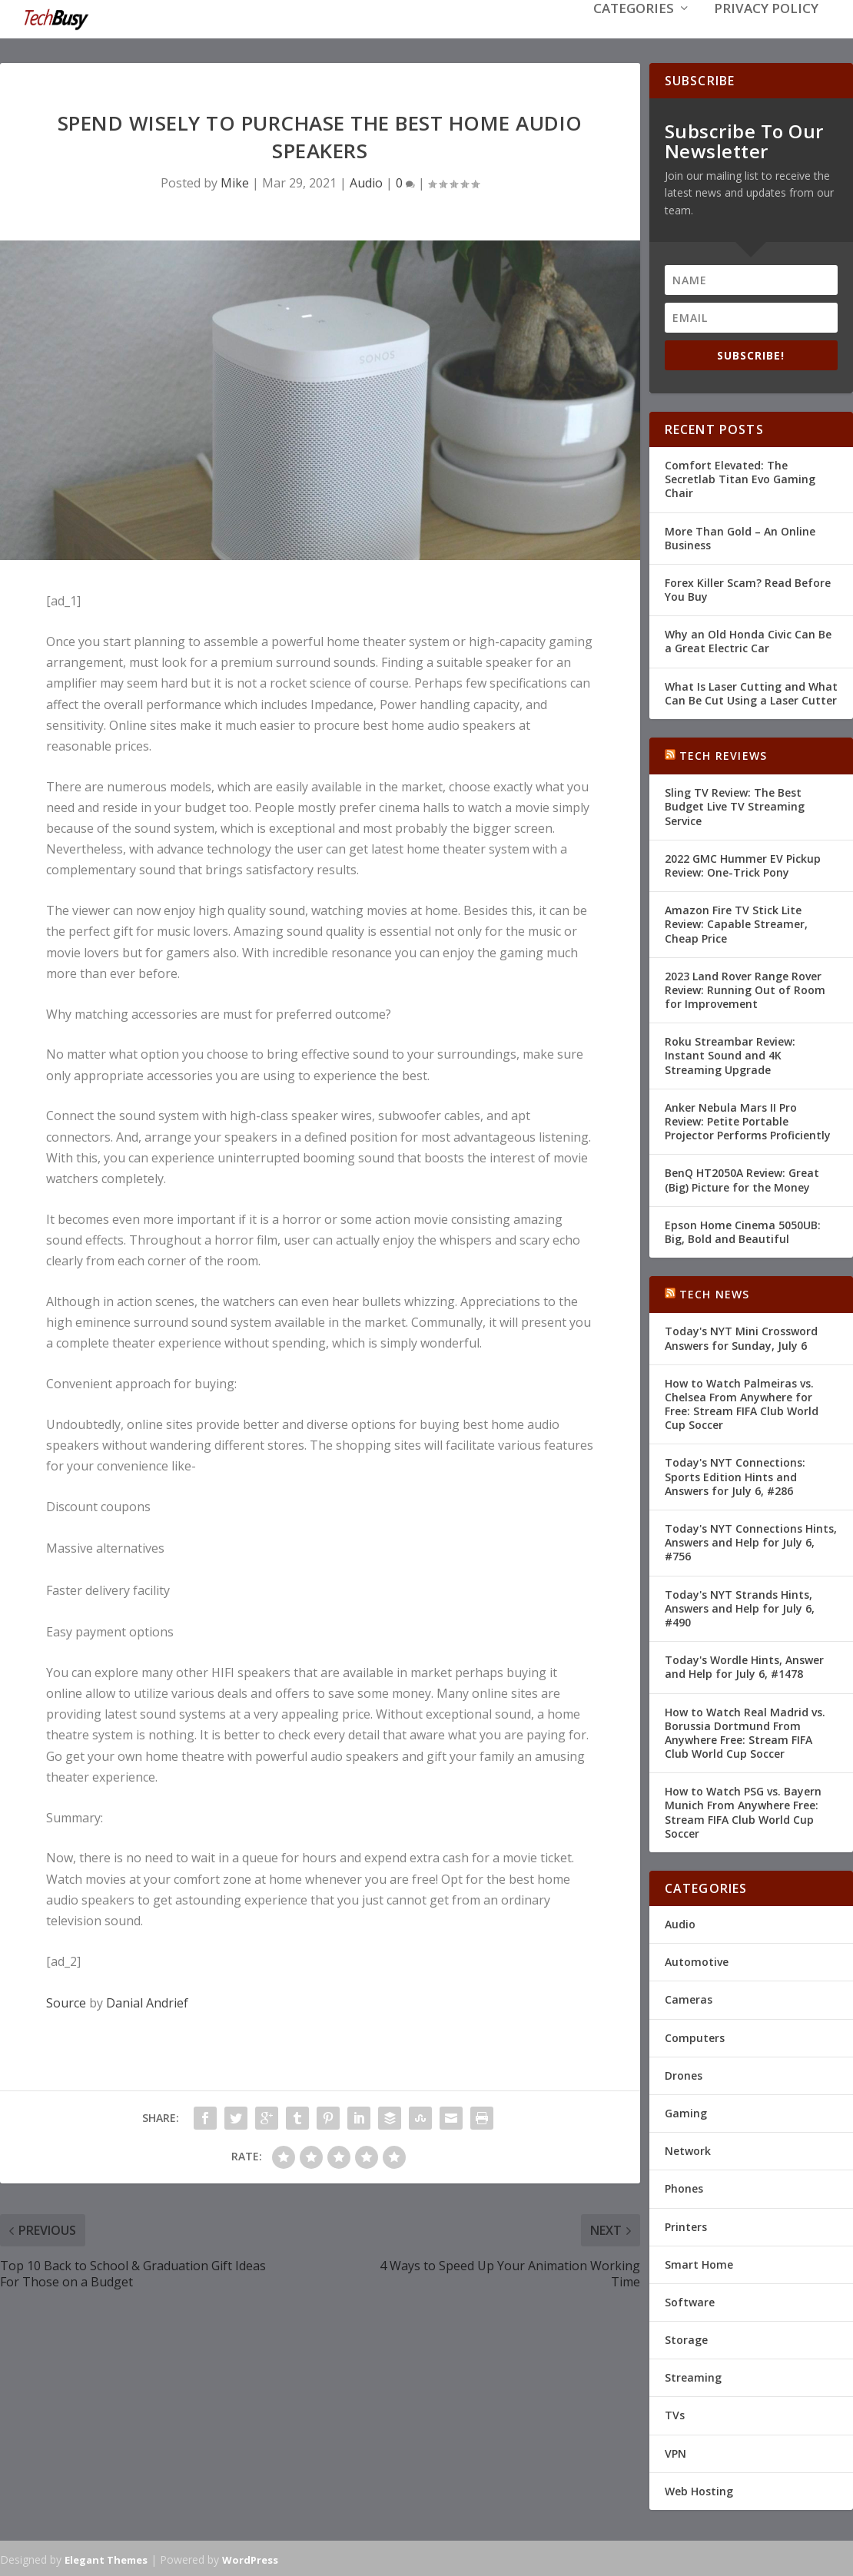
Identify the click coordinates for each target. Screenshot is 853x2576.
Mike (235, 181)
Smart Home (699, 2263)
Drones (683, 2074)
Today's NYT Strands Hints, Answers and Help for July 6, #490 (740, 1607)
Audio (366, 181)
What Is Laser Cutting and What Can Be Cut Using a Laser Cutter (751, 692)
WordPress (250, 2558)
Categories (633, 32)
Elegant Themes (106, 2558)
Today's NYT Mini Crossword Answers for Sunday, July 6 (741, 1336)
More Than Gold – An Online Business (740, 536)
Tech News (714, 1292)
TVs (675, 2413)
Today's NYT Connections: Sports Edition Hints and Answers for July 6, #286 (735, 1475)
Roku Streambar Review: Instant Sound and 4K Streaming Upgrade (730, 1054)
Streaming (693, 2376)
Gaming (686, 2111)
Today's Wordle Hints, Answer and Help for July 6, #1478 (744, 1665)
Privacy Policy (766, 32)
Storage (686, 2338)
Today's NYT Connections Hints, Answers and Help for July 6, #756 (751, 1541)
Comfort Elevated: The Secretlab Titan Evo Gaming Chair (740, 477)
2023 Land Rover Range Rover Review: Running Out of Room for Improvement (745, 988)
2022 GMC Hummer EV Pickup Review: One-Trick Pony (743, 864)
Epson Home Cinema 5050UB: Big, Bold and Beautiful (743, 1230)
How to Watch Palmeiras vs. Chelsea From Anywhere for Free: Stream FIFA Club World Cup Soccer (741, 1402)
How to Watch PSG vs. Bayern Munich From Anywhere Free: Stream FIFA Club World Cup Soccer (743, 1810)
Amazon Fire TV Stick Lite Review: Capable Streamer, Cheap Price (736, 922)
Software (690, 2300)
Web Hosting (699, 2489)
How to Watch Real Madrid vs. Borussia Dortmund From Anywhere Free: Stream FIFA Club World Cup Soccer (745, 1731)
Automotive (697, 1960)
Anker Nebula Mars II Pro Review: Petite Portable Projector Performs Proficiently (748, 1120)
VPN (675, 2452)
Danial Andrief (147, 2001)
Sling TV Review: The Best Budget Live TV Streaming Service (735, 805)
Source (66, 2001)
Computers (695, 2036)
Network (688, 2149)
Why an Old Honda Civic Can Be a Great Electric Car (748, 639)
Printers (686, 2225)
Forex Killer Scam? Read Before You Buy (748, 588)
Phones (684, 2187)
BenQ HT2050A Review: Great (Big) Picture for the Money (742, 1178)
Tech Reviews (723, 754)
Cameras (688, 1998)
